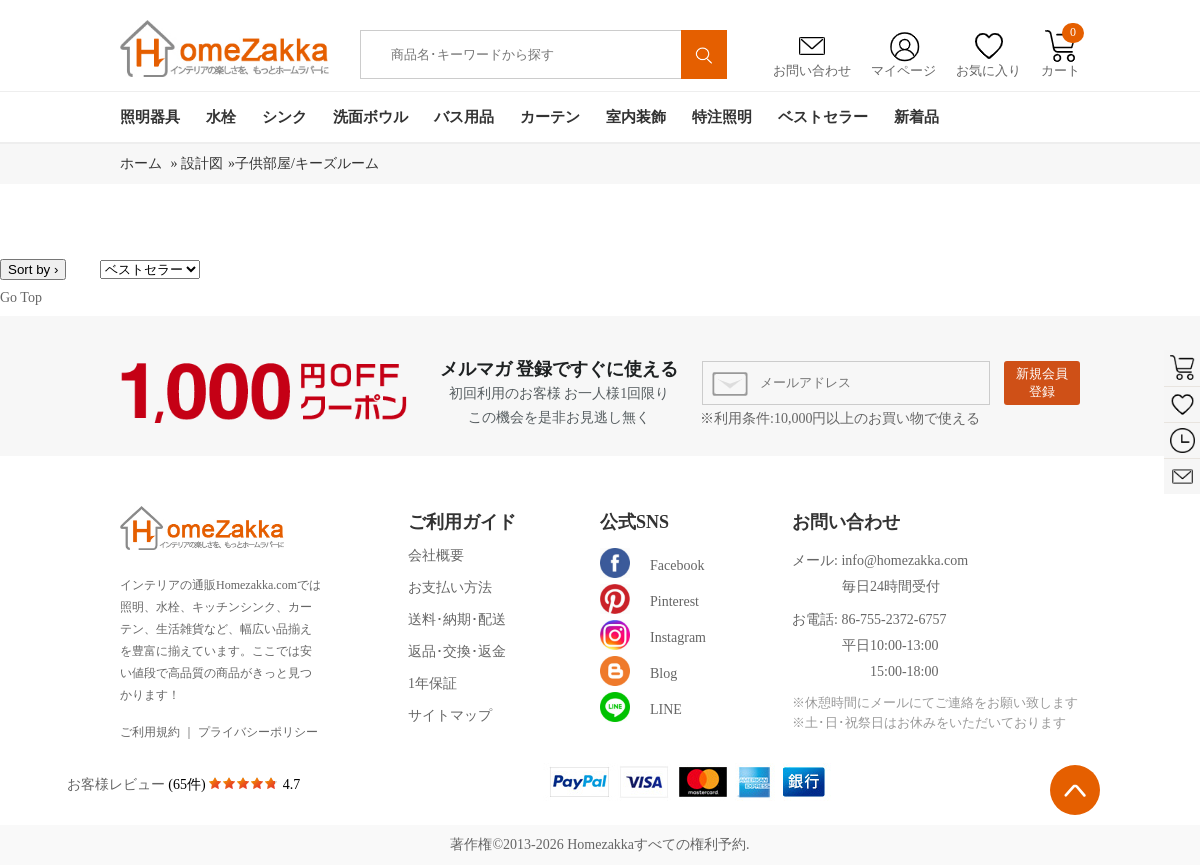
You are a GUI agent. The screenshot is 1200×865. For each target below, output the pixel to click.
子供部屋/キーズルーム (307, 163)
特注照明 (722, 117)
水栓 (221, 117)
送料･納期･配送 (457, 619)
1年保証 (432, 683)
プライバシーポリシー (258, 732)
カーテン (550, 117)
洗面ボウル (370, 117)
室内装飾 (636, 117)
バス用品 (464, 117)
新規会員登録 (1042, 382)
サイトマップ (450, 715)
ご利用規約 (150, 732)
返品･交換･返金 (457, 651)
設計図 (202, 163)
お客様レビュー (118, 784)
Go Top (21, 297)
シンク (284, 117)
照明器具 (150, 117)
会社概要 (436, 555)
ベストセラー (823, 117)
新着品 (916, 117)
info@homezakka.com (904, 560)
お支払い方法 (450, 587)
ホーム (143, 163)
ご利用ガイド (462, 522)
